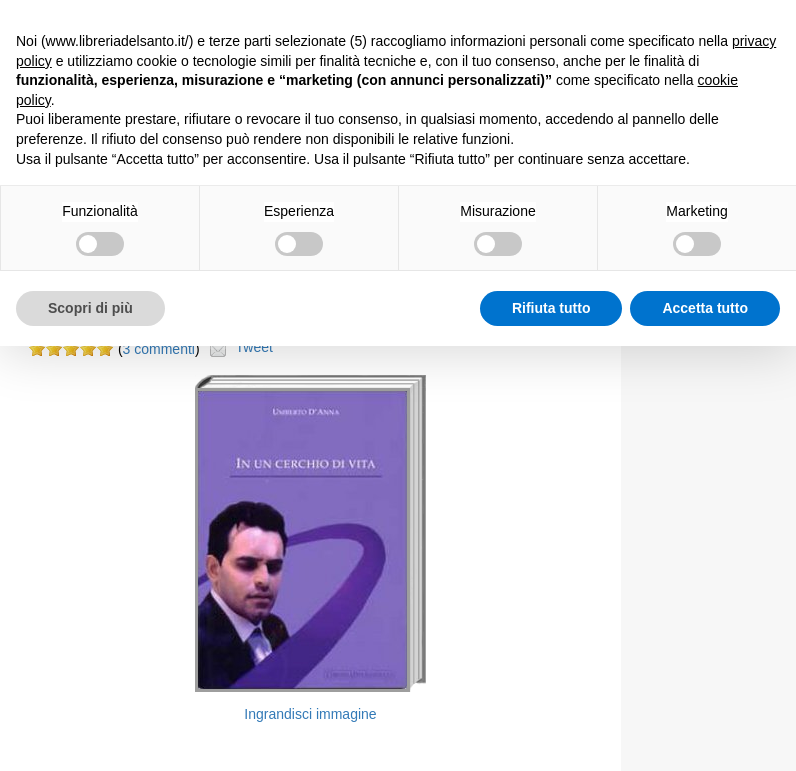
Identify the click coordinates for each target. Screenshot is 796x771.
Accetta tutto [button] (705, 308)
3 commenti (159, 349)
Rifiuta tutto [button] (551, 308)
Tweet (254, 347)
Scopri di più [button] (90, 308)
